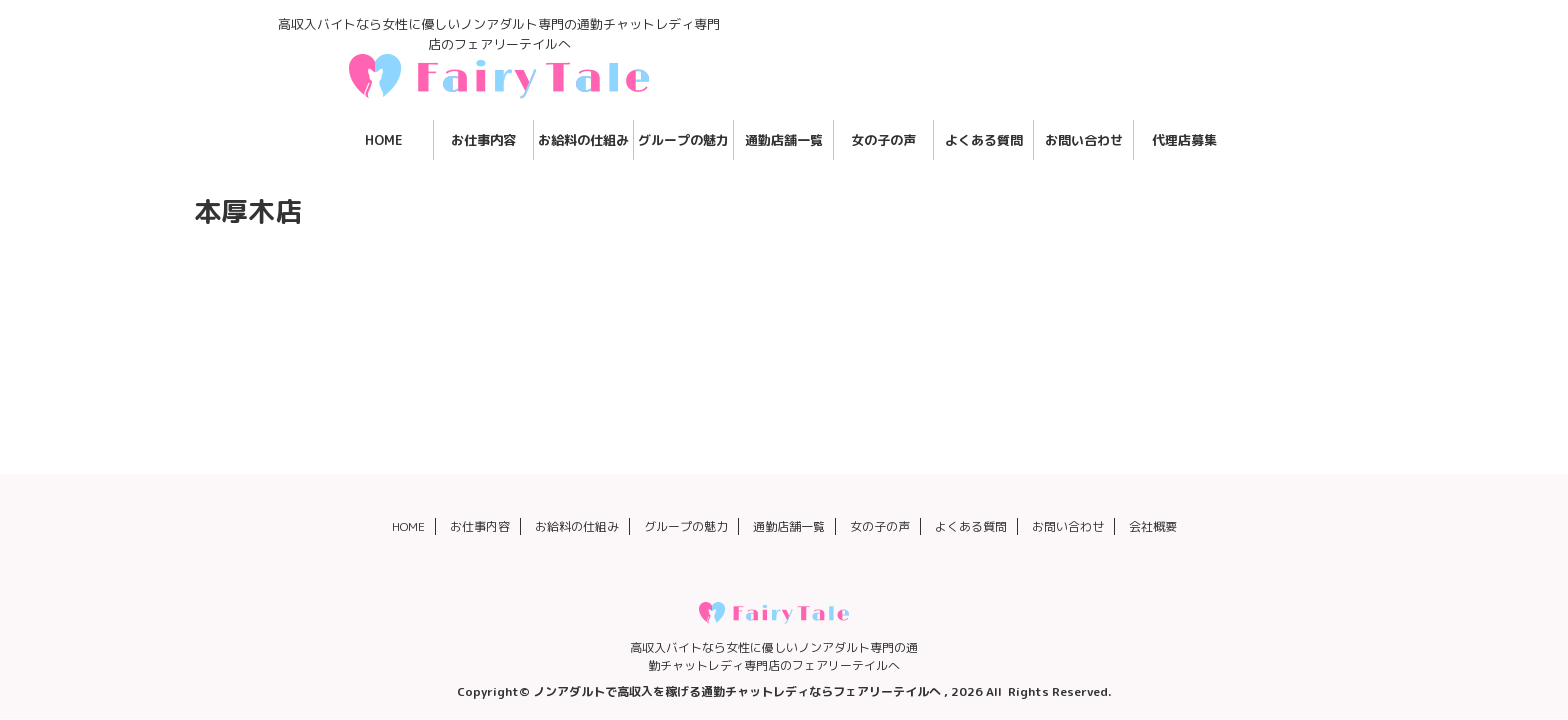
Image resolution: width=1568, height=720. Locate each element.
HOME (384, 140)
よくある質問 (984, 140)
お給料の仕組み (583, 140)
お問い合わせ (1084, 140)
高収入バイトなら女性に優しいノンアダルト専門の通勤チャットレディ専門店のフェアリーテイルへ (774, 656)
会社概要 (1153, 526)
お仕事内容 (483, 140)
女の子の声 (883, 140)
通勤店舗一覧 (784, 140)
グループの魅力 (683, 140)
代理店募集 (1184, 140)
